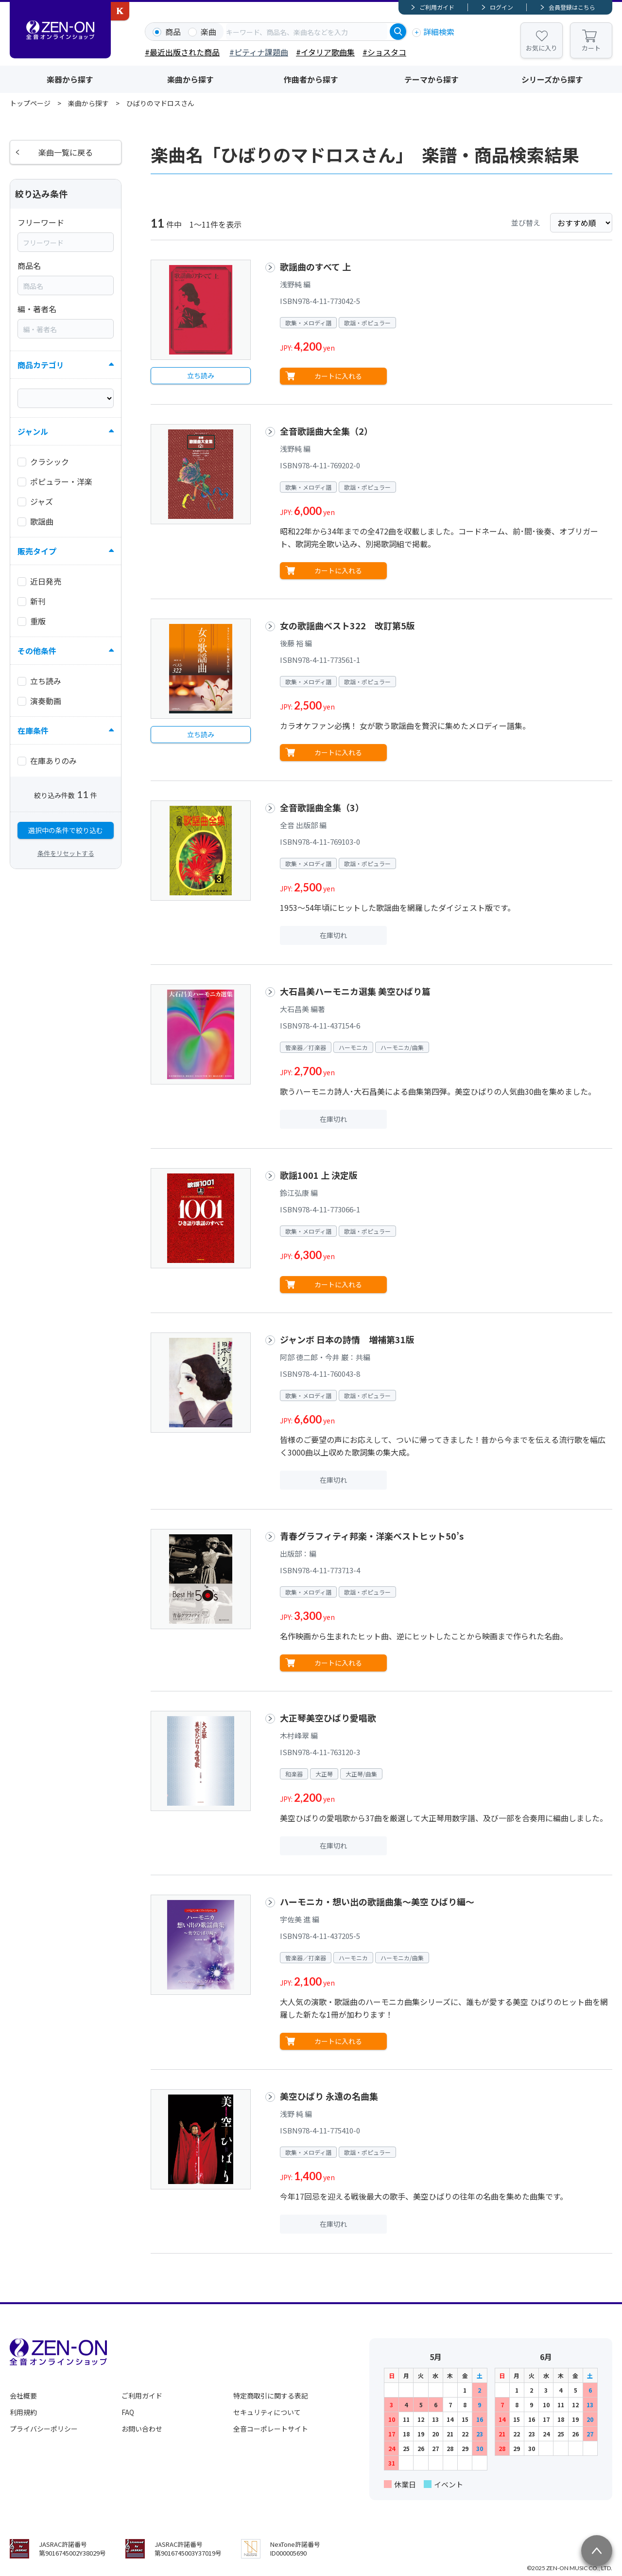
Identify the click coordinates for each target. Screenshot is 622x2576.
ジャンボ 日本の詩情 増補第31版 (347, 1339)
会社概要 (23, 2395)
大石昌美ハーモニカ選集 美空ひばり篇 (355, 991)
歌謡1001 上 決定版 (319, 1175)
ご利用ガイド (436, 7)
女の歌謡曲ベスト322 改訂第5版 (347, 625)
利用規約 (23, 2412)
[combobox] (306, 31)
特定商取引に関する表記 (270, 2395)
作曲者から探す (311, 79)
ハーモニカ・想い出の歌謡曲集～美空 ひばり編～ (377, 1901)
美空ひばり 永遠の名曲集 (329, 2096)
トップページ (30, 103)
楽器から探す (70, 79)
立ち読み (200, 375)
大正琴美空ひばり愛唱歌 (328, 1717)
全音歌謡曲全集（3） (322, 807)
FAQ (127, 2412)
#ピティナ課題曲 (258, 52)
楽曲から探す (190, 79)
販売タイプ (36, 551)
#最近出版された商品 (182, 52)
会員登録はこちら (572, 7)
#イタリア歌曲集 (325, 52)
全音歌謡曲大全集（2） (326, 431)
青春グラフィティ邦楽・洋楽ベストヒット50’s (372, 1535)
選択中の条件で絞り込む (65, 830)
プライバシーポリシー (44, 2429)
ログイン (501, 7)
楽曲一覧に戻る (65, 152)
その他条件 (36, 651)
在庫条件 (33, 730)
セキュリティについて (267, 2412)
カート (591, 48)
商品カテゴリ (40, 365)
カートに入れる (338, 376)
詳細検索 (438, 31)
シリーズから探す (552, 79)
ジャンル (32, 431)
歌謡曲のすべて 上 (315, 266)
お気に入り (541, 48)
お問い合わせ (141, 2429)
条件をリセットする (65, 853)
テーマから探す (431, 79)
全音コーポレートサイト (270, 2429)
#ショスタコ (384, 52)
